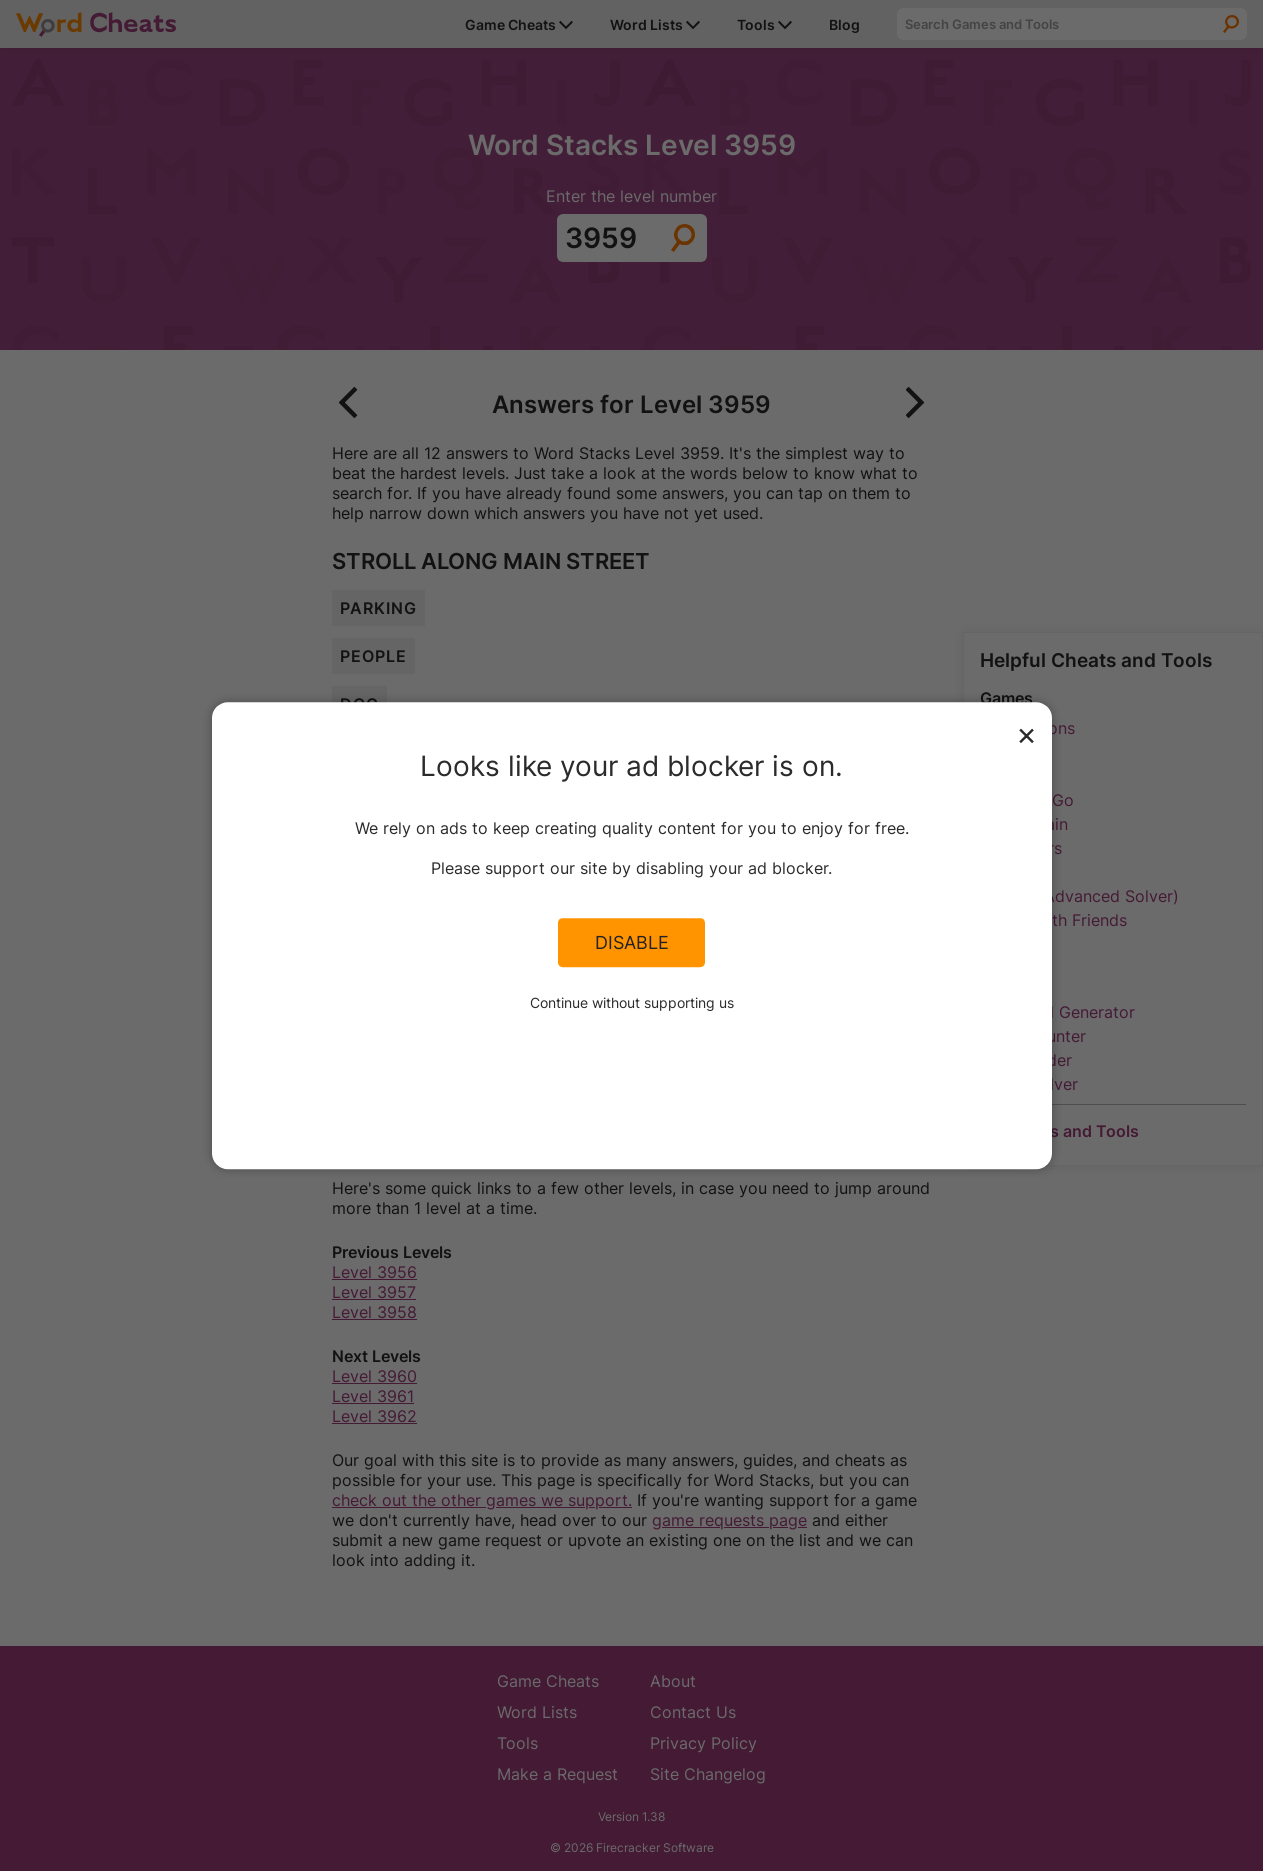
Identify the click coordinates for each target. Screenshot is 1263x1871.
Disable (632, 943)
